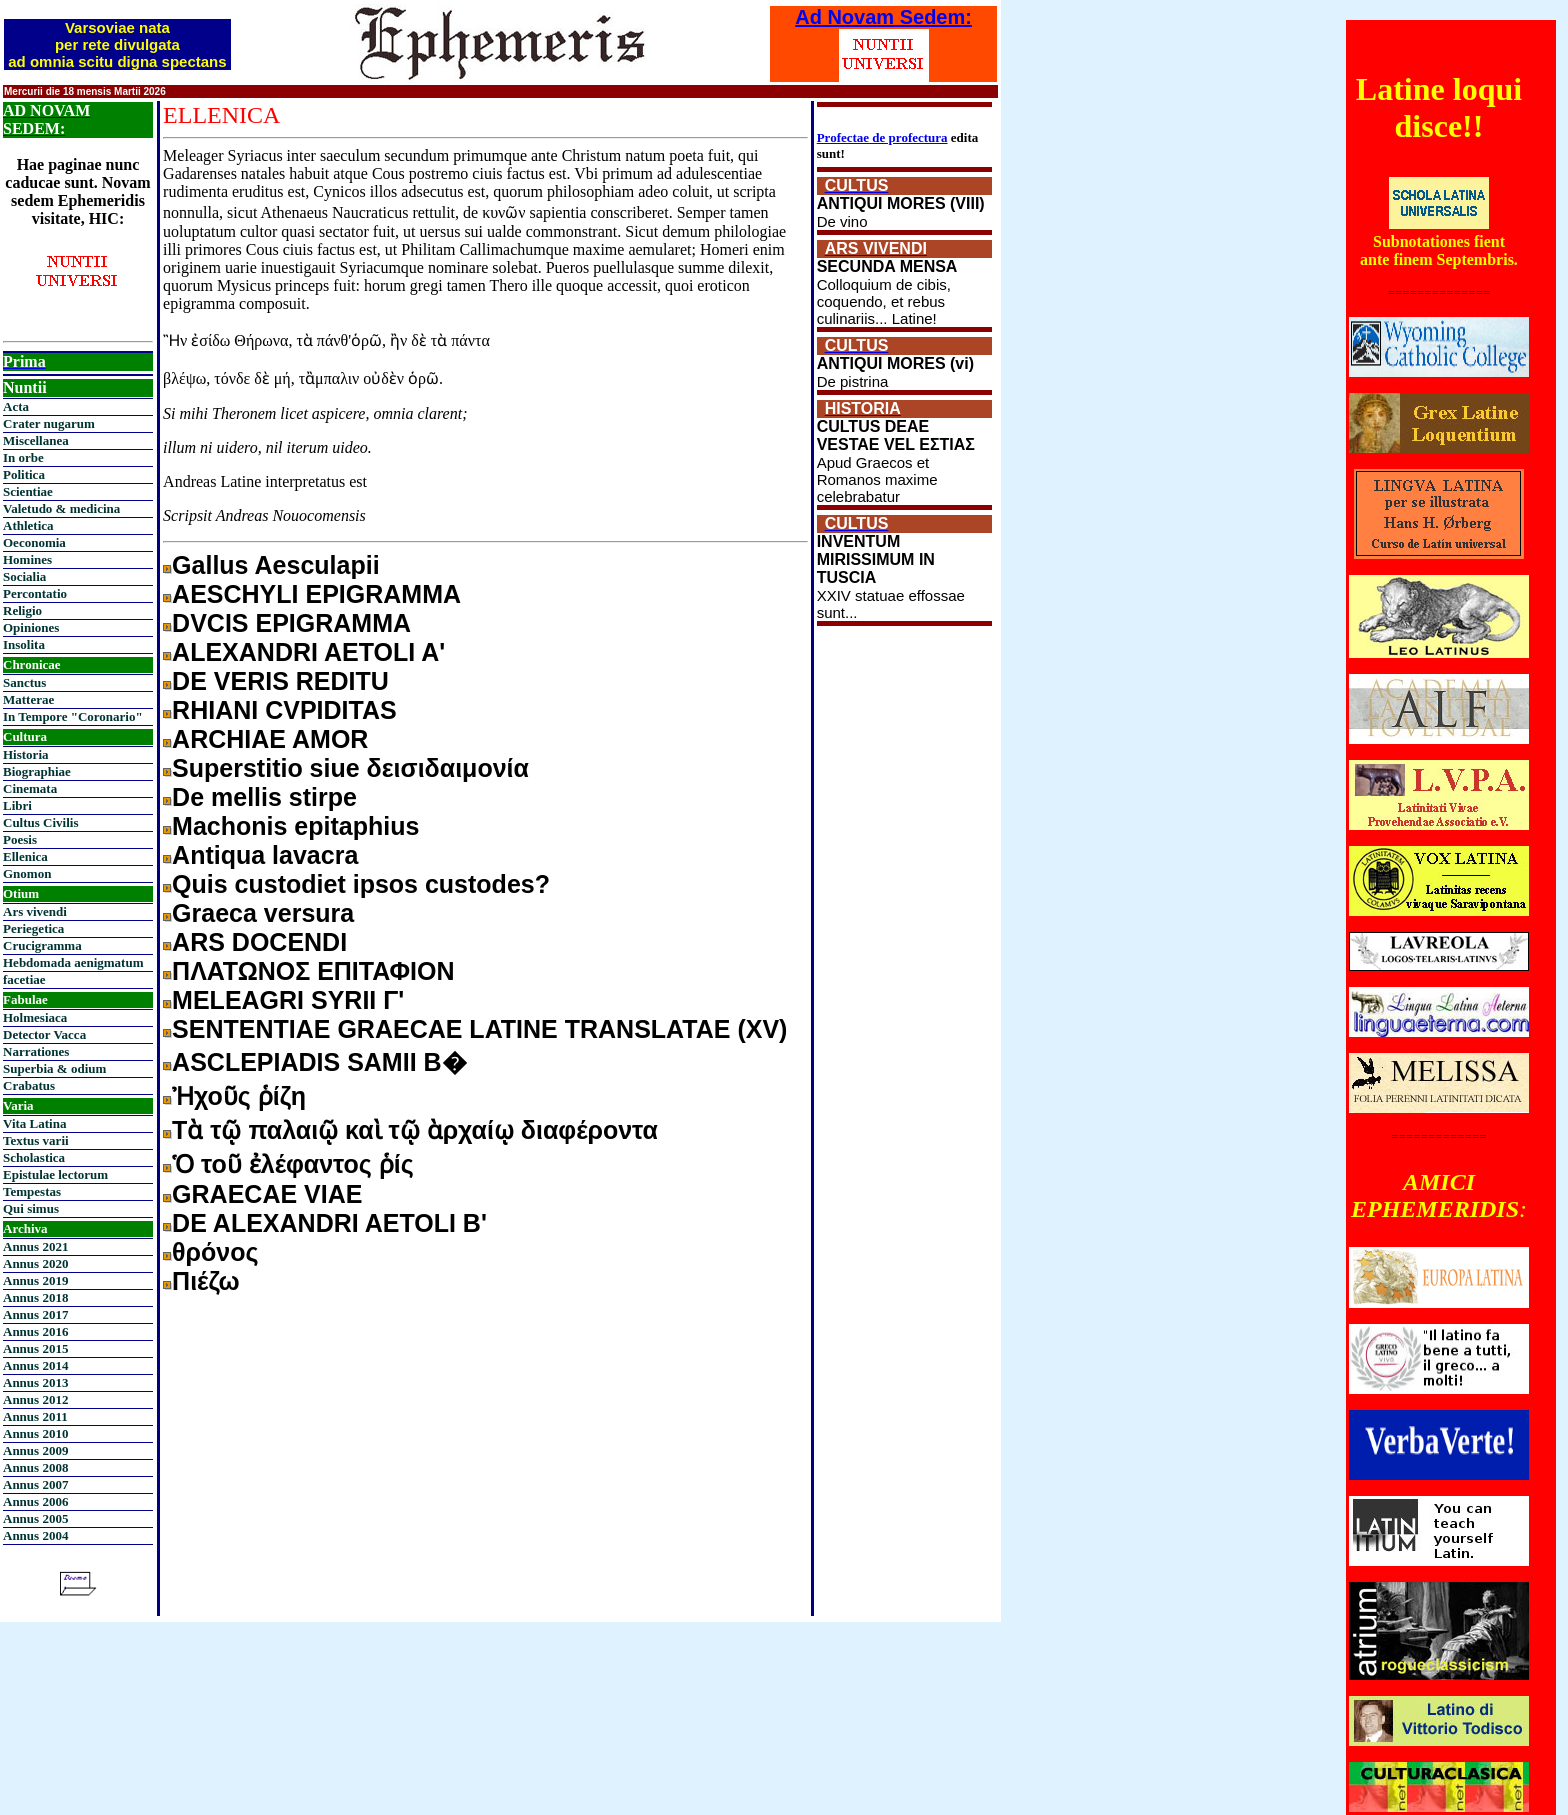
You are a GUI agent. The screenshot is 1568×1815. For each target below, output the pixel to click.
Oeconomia (34, 542)
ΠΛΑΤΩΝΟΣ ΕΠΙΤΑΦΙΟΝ (313, 971)
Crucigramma (42, 945)
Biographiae (37, 771)
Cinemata (30, 788)
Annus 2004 (35, 1535)
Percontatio (35, 593)
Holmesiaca (35, 1017)
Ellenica (25, 856)
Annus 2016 (35, 1331)
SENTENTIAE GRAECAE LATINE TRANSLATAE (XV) (479, 1029)
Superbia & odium (54, 1068)
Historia (26, 754)
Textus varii (36, 1140)
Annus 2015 (35, 1348)
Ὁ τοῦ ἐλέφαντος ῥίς (293, 1164)
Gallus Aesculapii (275, 565)
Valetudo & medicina (61, 508)
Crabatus (29, 1085)
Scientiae (28, 491)
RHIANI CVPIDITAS (284, 710)
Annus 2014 (35, 1365)
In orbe (23, 457)
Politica (24, 474)
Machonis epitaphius (295, 826)
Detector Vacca (44, 1034)
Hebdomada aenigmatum (73, 962)
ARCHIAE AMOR (270, 739)
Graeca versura (263, 913)
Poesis (20, 839)
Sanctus (24, 682)
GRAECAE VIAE (267, 1194)
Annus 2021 (35, 1246)
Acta (16, 406)
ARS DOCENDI (259, 942)
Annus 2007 (35, 1484)
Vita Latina (34, 1123)
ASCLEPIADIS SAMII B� (319, 1062)
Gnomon (27, 873)
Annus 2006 (35, 1501)
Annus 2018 (35, 1297)
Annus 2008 (35, 1467)
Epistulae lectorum (55, 1174)
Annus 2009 (35, 1450)
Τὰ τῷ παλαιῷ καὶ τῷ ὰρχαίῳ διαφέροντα (415, 1130)
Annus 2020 (35, 1263)
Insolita (24, 644)
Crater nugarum (49, 423)
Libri (17, 805)
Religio (22, 610)
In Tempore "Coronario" (73, 716)
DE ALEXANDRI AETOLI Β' (329, 1223)
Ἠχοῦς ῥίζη (239, 1096)
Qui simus (31, 1208)
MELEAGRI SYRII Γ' (288, 1000)
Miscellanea (36, 440)
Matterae (28, 699)
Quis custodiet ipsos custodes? (361, 884)
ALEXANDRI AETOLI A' (308, 652)
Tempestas (32, 1191)
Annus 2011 (35, 1416)
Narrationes (36, 1051)
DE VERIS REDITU (280, 681)
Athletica (28, 525)
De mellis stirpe (264, 797)
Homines (27, 559)
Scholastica (34, 1157)
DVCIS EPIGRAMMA (291, 623)
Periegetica (33, 928)
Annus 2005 (35, 1518)
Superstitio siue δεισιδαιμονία (350, 768)
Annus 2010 (35, 1433)
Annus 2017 (35, 1314)
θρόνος (215, 1252)
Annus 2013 (35, 1382)
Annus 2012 (35, 1399)
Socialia (24, 576)
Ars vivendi (35, 911)
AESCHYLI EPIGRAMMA (316, 594)
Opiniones (31, 627)
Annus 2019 (35, 1280)
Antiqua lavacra (265, 855)
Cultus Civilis (41, 822)
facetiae (24, 979)
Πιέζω (206, 1281)
